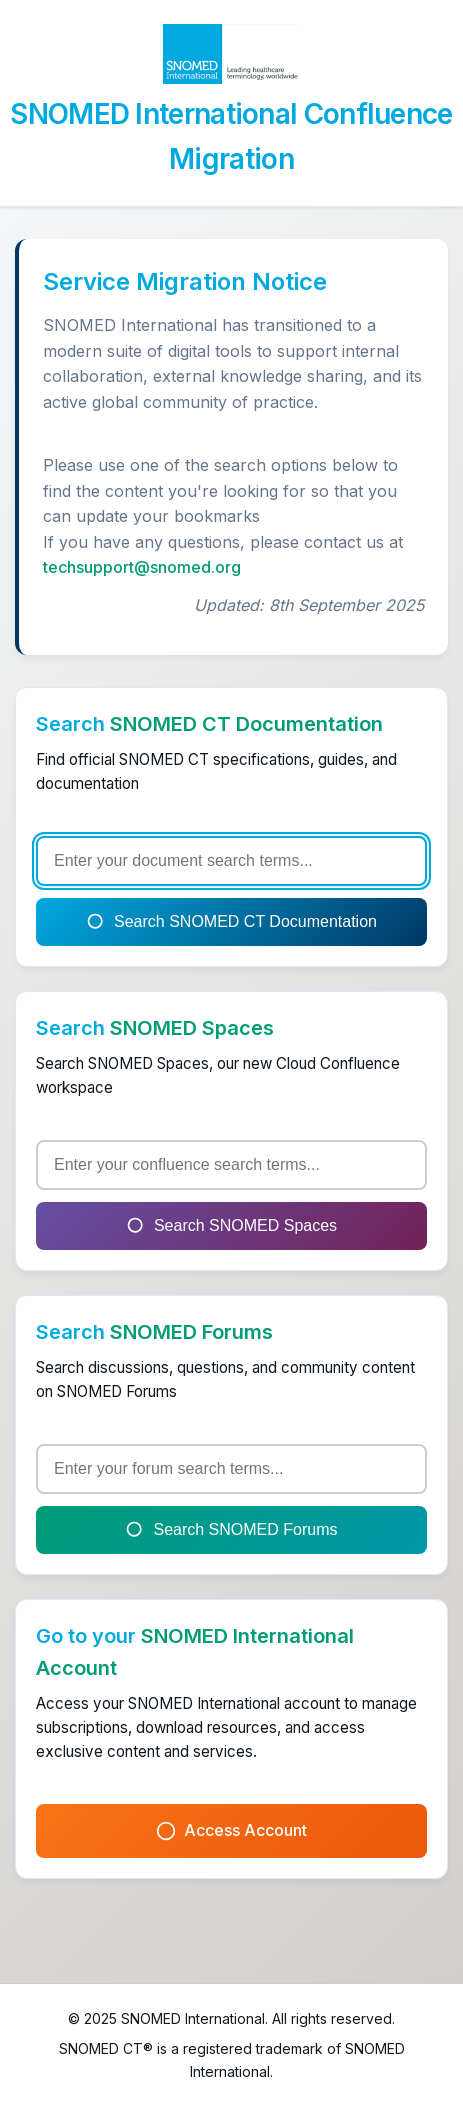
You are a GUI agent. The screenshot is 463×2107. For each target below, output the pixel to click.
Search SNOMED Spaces (231, 1226)
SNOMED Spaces (192, 1028)
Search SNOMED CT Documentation (231, 922)
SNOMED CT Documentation (246, 724)
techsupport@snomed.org (142, 567)
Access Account (231, 1830)
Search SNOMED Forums (231, 1530)
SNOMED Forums (191, 1332)
